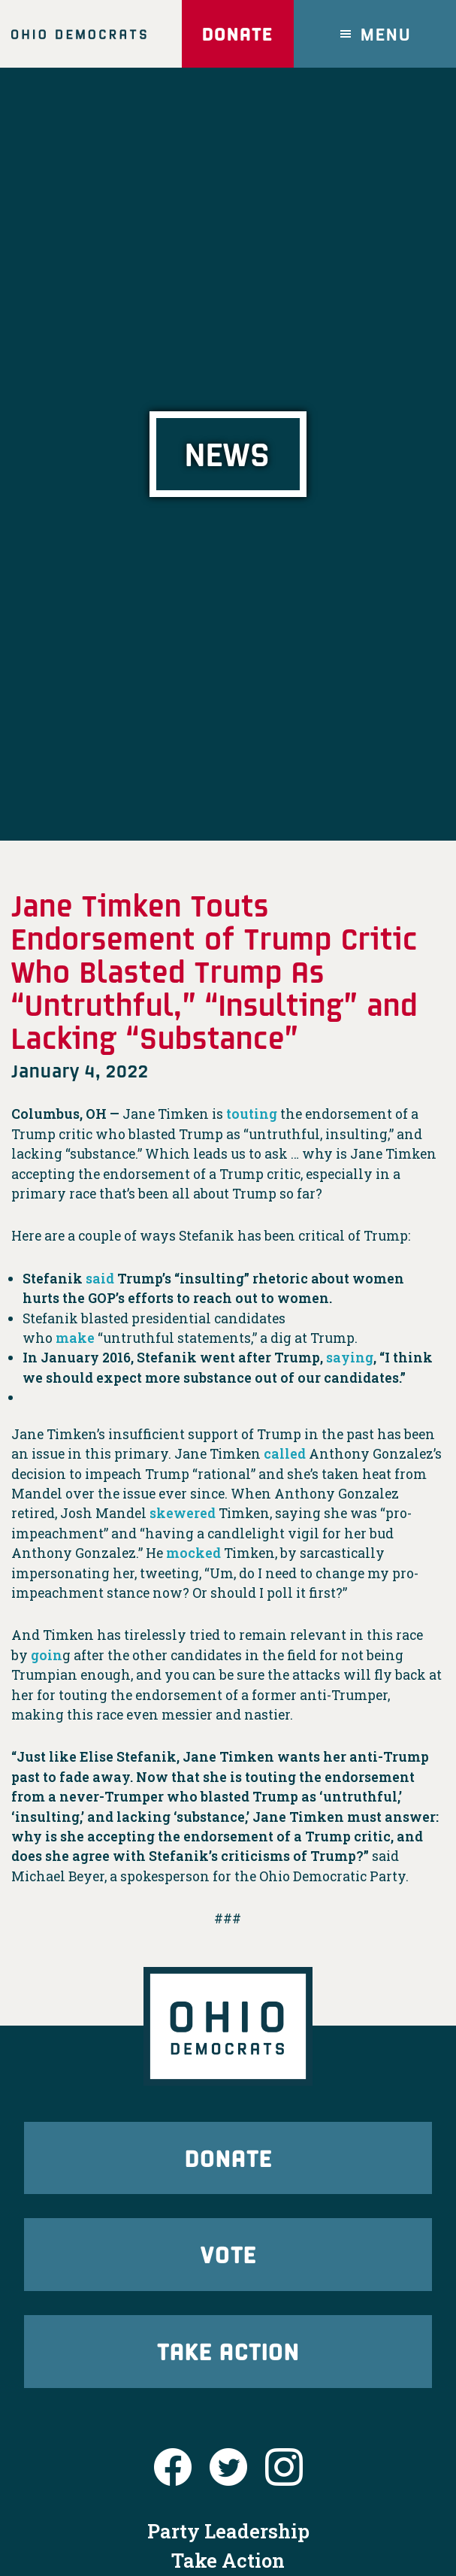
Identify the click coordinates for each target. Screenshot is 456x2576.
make (75, 1338)
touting (251, 1114)
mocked (193, 1553)
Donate (237, 33)
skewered (182, 1513)
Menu (386, 33)
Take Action (228, 2351)
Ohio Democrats (78, 34)
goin (46, 1655)
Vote (228, 2254)
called (285, 1453)
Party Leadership (228, 2531)
